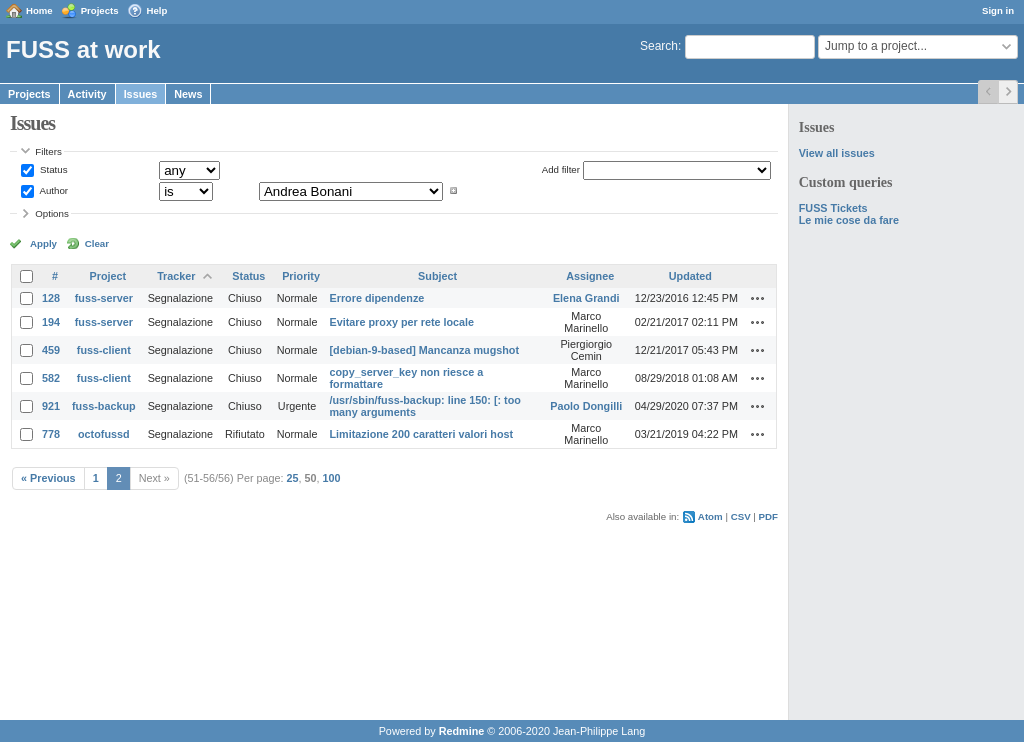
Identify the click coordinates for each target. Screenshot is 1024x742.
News (188, 94)
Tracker (176, 276)
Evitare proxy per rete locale (401, 322)
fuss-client (104, 350)
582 (51, 378)
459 (51, 350)
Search (659, 46)
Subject (437, 276)
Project (108, 276)
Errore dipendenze (376, 298)
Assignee (590, 276)
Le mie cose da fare (849, 220)
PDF (768, 516)
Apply (43, 243)
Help (157, 10)
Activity (87, 94)
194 (51, 322)
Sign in (998, 10)
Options (52, 213)
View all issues (837, 153)
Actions (758, 298)
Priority (301, 276)
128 (51, 298)
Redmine (462, 731)
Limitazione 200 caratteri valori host (421, 434)
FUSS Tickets (833, 208)
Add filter (561, 169)
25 (293, 478)
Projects (100, 10)
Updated (690, 276)
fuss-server (104, 298)
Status (52, 169)
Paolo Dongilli (586, 406)
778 (51, 434)
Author (52, 190)
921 (51, 406)
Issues (141, 94)
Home (39, 10)
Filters (48, 151)
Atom (710, 516)
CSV (741, 516)
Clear (97, 243)
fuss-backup (104, 406)
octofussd (104, 434)
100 (332, 478)
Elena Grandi (586, 298)
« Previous (48, 478)
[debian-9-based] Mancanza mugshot (424, 350)
